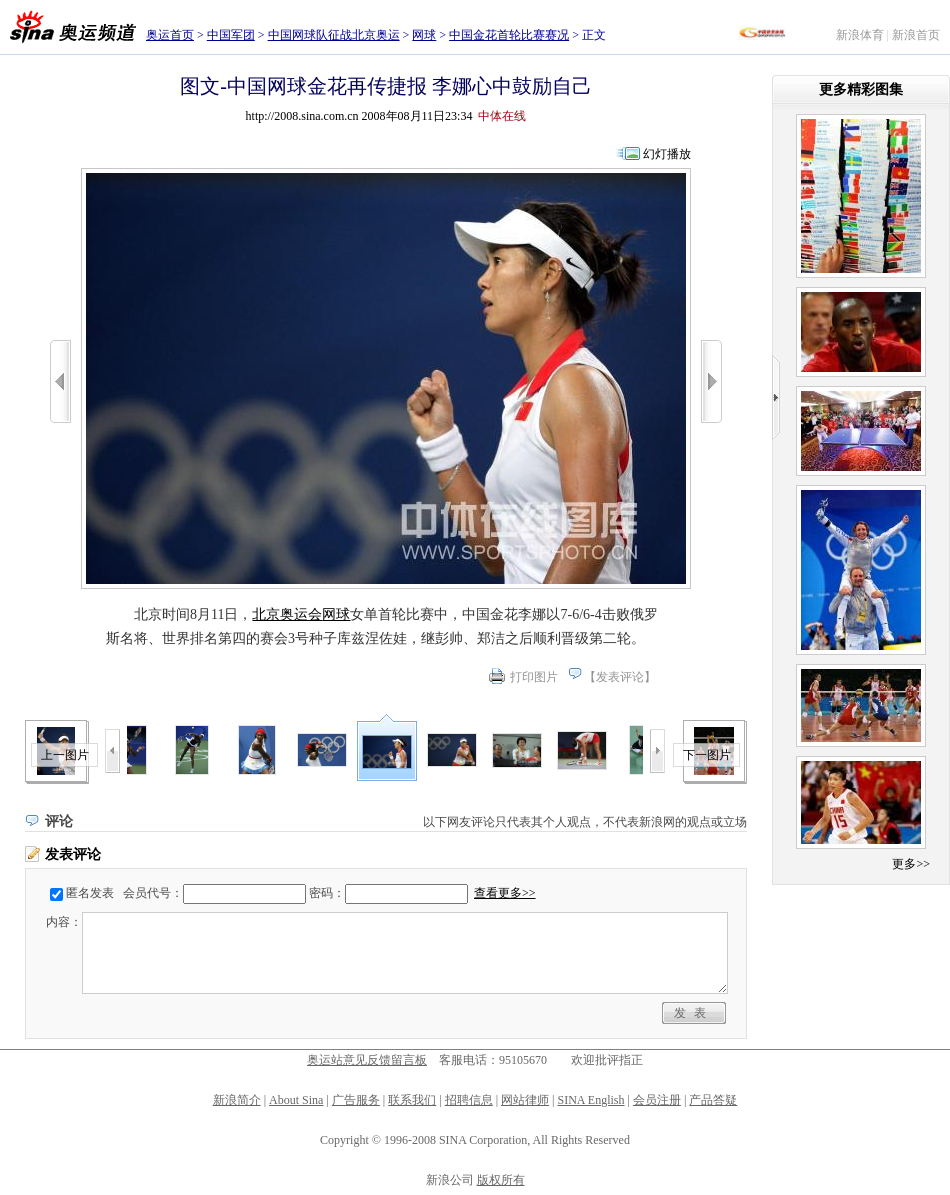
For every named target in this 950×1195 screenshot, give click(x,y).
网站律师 (525, 1100)
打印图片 (534, 677)
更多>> (911, 864)
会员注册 (657, 1100)
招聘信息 (469, 1100)
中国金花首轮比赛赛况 (509, 35)
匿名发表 (90, 893)
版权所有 (501, 1180)
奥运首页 (170, 35)
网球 (424, 35)
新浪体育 (860, 35)
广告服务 (356, 1100)
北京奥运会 (287, 614)
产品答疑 (713, 1100)
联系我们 (412, 1100)
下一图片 (707, 755)
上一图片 (65, 755)
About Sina (296, 1100)
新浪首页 (916, 35)
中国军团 (231, 35)
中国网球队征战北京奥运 (334, 35)
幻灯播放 (667, 154)
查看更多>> (505, 893)
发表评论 (620, 677)
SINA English (590, 1100)
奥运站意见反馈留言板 (367, 1060)
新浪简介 (237, 1100)
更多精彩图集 (861, 89)
